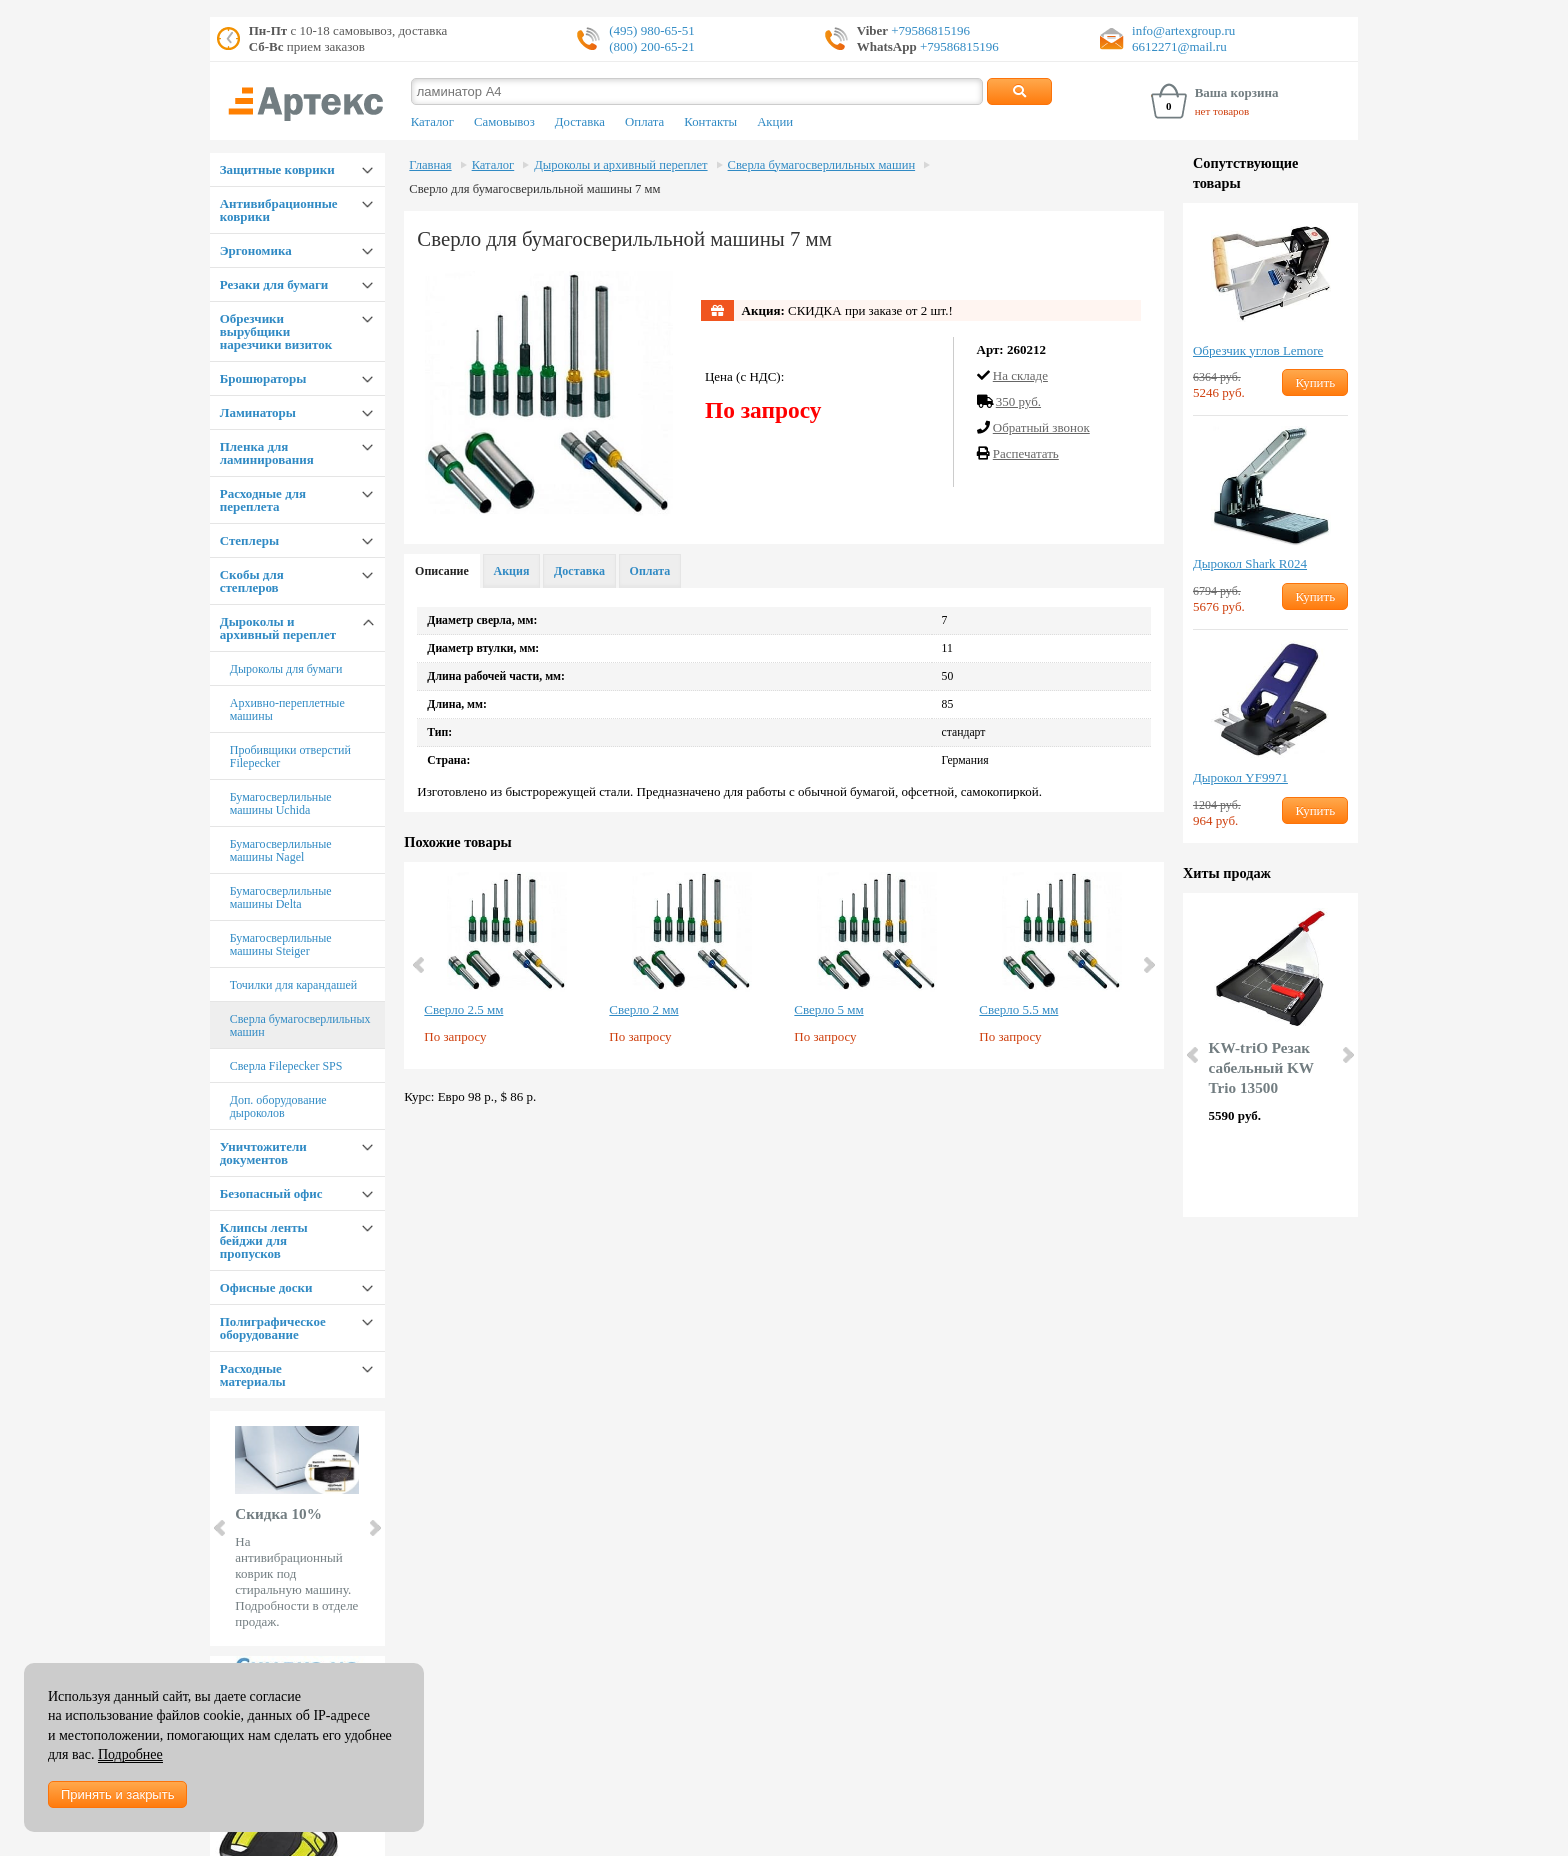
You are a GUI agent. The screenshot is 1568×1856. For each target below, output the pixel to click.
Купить (1315, 382)
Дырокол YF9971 (1240, 777)
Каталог (432, 122)
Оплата (644, 122)
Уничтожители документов (263, 1153)
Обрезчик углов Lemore (1258, 350)
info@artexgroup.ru (1183, 30)
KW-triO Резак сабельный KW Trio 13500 (1261, 1067)
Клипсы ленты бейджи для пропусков (264, 1240)
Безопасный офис (271, 1193)
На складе (1020, 375)
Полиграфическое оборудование (273, 1328)
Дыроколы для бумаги (286, 669)
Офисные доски (266, 1287)
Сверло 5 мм (828, 1009)
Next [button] (1148, 965)
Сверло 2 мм (643, 1009)
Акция (512, 571)
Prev (221, 1528)
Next (374, 1528)
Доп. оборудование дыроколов (278, 1106)
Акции (775, 122)
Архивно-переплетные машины (287, 709)
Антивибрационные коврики (279, 210)
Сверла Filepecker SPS (286, 1066)
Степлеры (249, 540)
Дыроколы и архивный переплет (278, 628)
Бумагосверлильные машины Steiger (281, 944)
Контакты (710, 122)
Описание (442, 571)
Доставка (580, 122)
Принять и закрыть (117, 1794)
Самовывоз (504, 122)
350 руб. (1018, 401)
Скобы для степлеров (252, 581)
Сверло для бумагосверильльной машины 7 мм (534, 189)
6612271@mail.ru (1179, 46)
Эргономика (256, 250)
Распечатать (1026, 453)
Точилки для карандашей (294, 985)
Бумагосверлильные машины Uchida (281, 803)
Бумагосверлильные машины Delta (281, 897)
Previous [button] (420, 965)
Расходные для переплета (263, 500)
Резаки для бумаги (274, 284)
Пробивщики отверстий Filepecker (290, 756)
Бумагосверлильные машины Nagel (281, 850)
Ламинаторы (258, 412)
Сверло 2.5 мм (463, 1009)
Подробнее (130, 1754)
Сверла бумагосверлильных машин (300, 1025)
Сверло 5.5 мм (1018, 1009)
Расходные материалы (253, 1375)
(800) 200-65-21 (652, 46)
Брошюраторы (263, 378)
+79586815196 (929, 30)
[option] (506, 965)
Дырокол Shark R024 (1250, 563)
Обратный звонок (1041, 427)
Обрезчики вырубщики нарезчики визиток (276, 331)
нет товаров (1222, 111)
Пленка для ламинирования (267, 453)
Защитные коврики (277, 169)
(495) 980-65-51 (652, 30)
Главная (430, 165)
